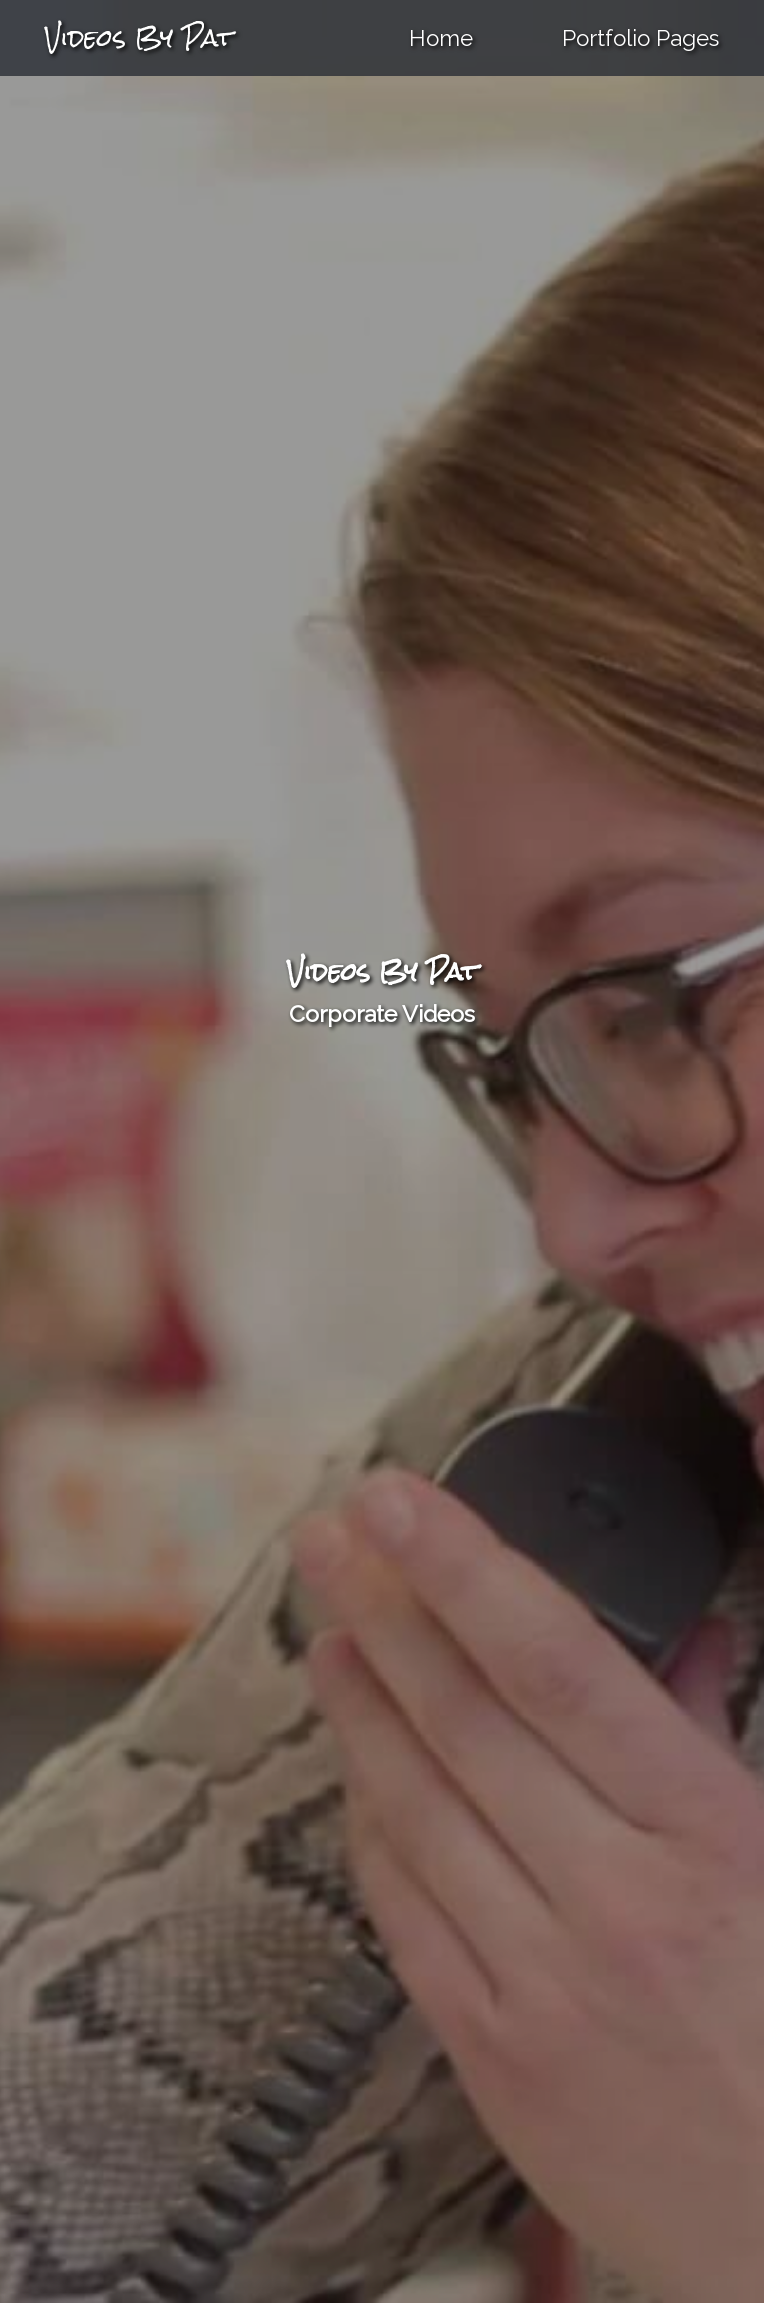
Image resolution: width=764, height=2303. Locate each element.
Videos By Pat (139, 37)
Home (441, 38)
